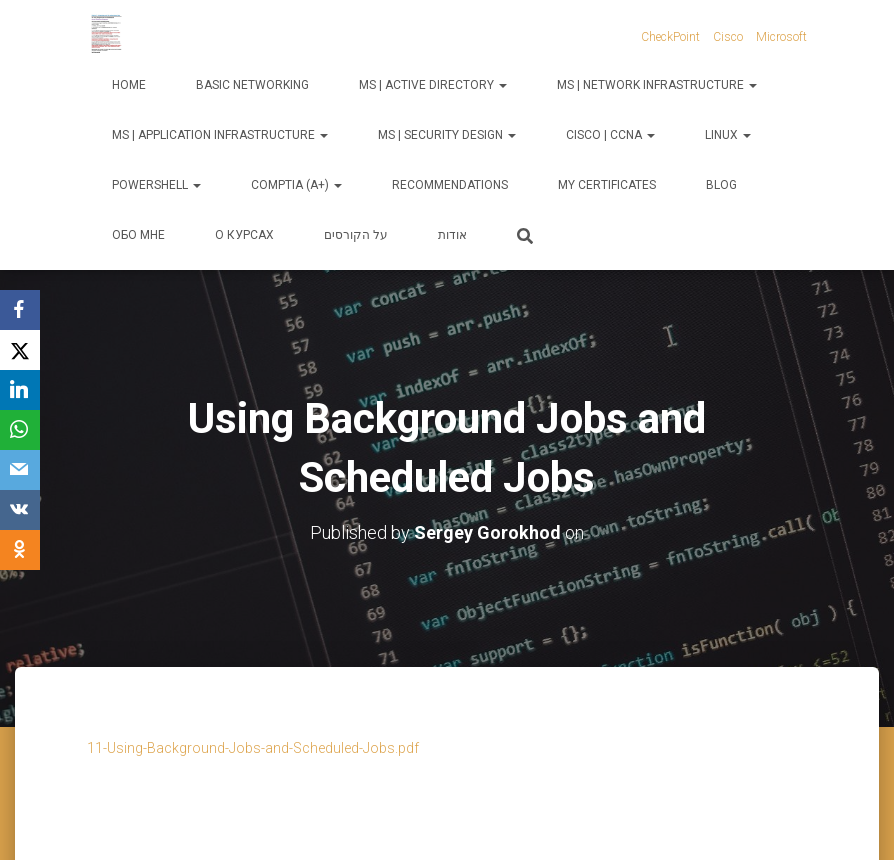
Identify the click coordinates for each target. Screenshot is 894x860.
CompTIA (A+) (296, 185)
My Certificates (607, 185)
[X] (20, 350)
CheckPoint (670, 37)
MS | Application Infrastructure (220, 135)
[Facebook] (20, 310)
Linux (728, 135)
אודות (452, 235)
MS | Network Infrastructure (657, 85)
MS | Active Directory (433, 85)
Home (129, 85)
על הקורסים (356, 235)
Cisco (728, 37)
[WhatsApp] (20, 430)
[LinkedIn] (20, 390)
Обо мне (138, 235)
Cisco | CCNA (610, 135)
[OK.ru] (20, 550)
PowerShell (156, 185)
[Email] (20, 470)
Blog (721, 185)
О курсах (244, 235)
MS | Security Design (447, 135)
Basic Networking (252, 85)
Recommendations (450, 185)
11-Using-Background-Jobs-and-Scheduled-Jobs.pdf (253, 748)
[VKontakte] (20, 510)
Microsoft (781, 37)
